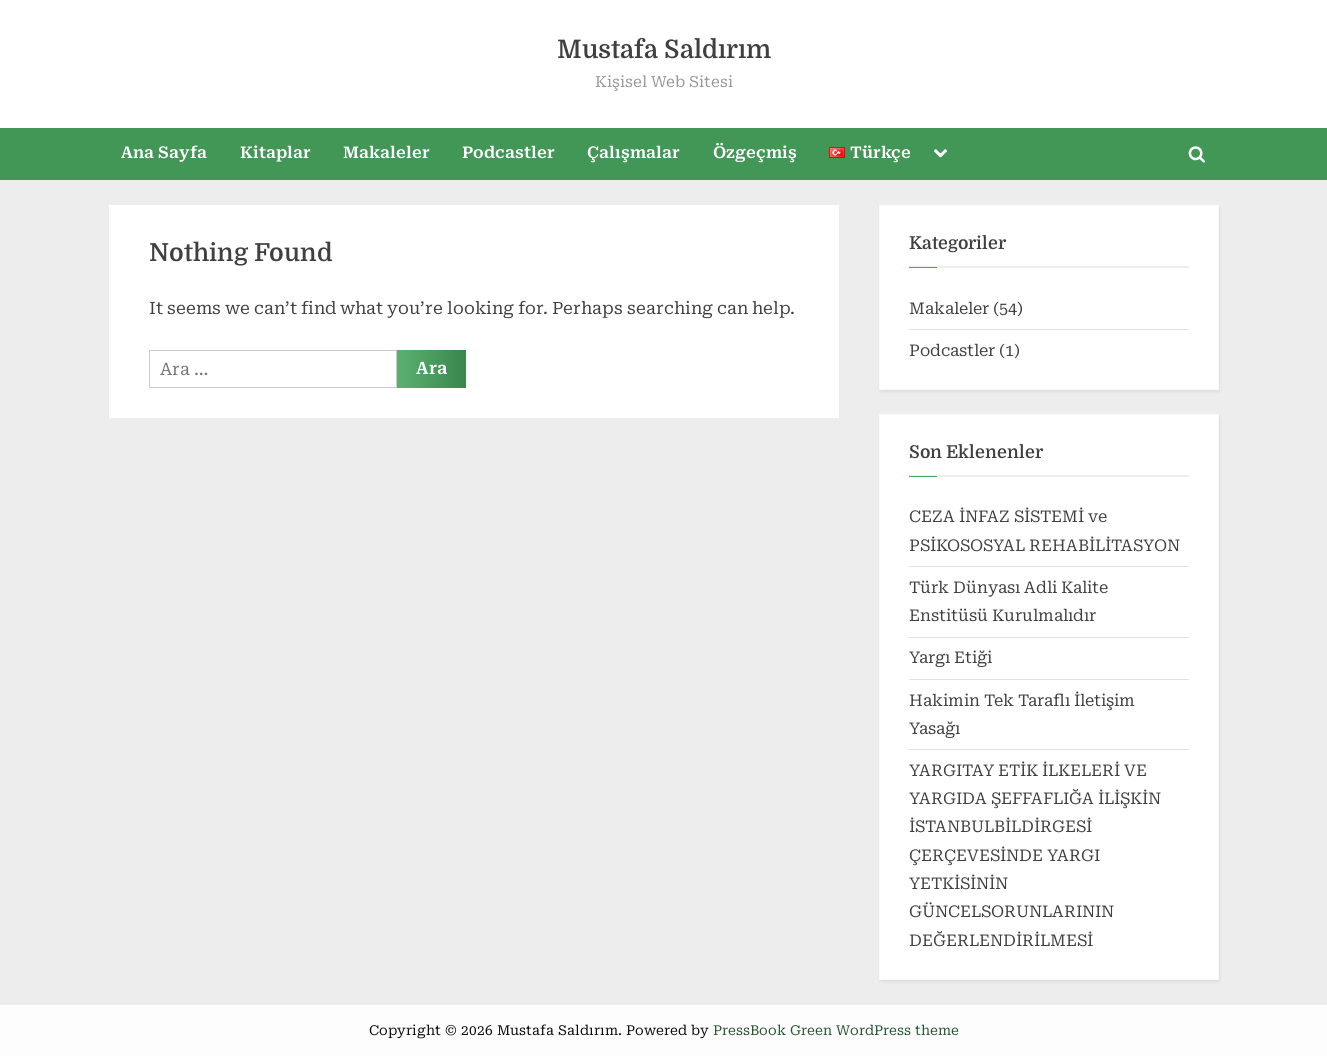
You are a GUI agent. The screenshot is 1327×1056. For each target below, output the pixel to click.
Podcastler (508, 152)
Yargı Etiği (950, 657)
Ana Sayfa (164, 152)
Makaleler (386, 152)
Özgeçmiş (755, 152)
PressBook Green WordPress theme (836, 1030)
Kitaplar (275, 152)
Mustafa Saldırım (664, 49)
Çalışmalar (633, 152)
